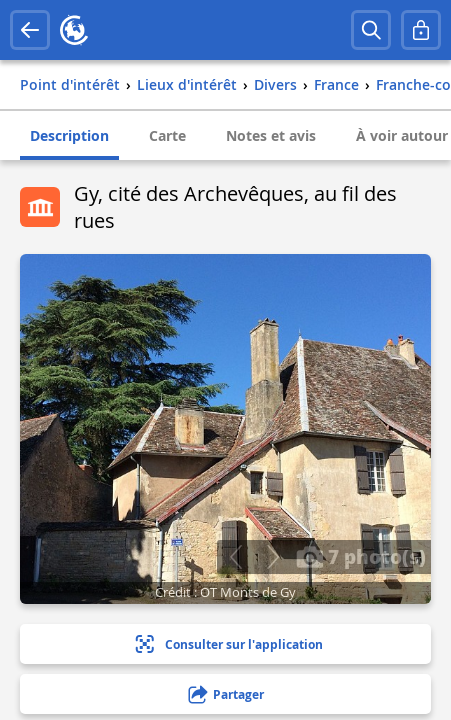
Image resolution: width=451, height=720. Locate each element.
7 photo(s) (361, 556)
